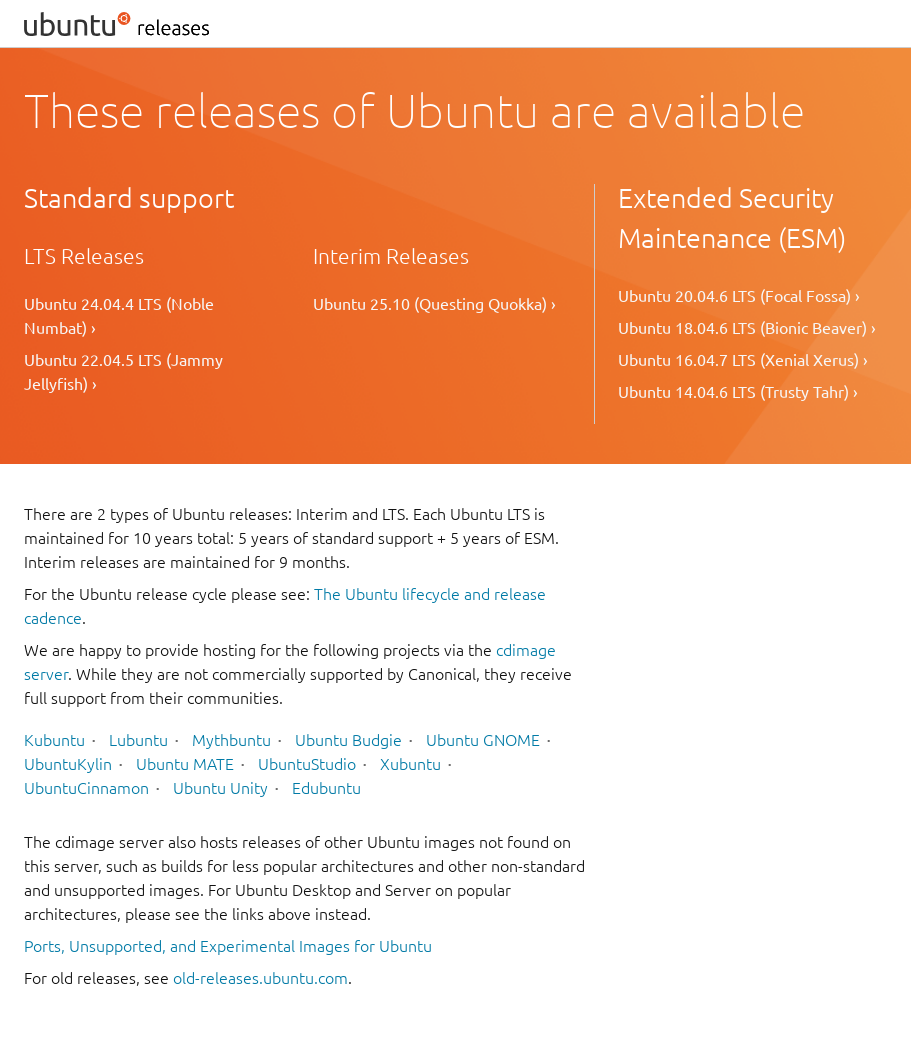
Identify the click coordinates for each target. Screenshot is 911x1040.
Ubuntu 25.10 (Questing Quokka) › (434, 304)
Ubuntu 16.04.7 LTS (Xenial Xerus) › (743, 360)
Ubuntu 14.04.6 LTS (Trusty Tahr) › (738, 392)
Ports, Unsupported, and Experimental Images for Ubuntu (228, 946)
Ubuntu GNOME (483, 740)
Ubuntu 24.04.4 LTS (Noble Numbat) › (119, 316)
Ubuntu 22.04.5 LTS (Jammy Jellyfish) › (123, 372)
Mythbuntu (231, 740)
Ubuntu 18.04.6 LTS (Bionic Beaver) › (747, 328)
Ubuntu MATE (185, 764)
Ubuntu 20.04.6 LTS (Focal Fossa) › (739, 296)
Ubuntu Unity (220, 788)
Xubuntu (410, 764)
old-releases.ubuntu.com (260, 978)
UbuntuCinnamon (86, 788)
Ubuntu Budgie (348, 740)
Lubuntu (138, 740)
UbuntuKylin (68, 764)
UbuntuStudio (307, 764)
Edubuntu (326, 788)
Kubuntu (54, 740)
